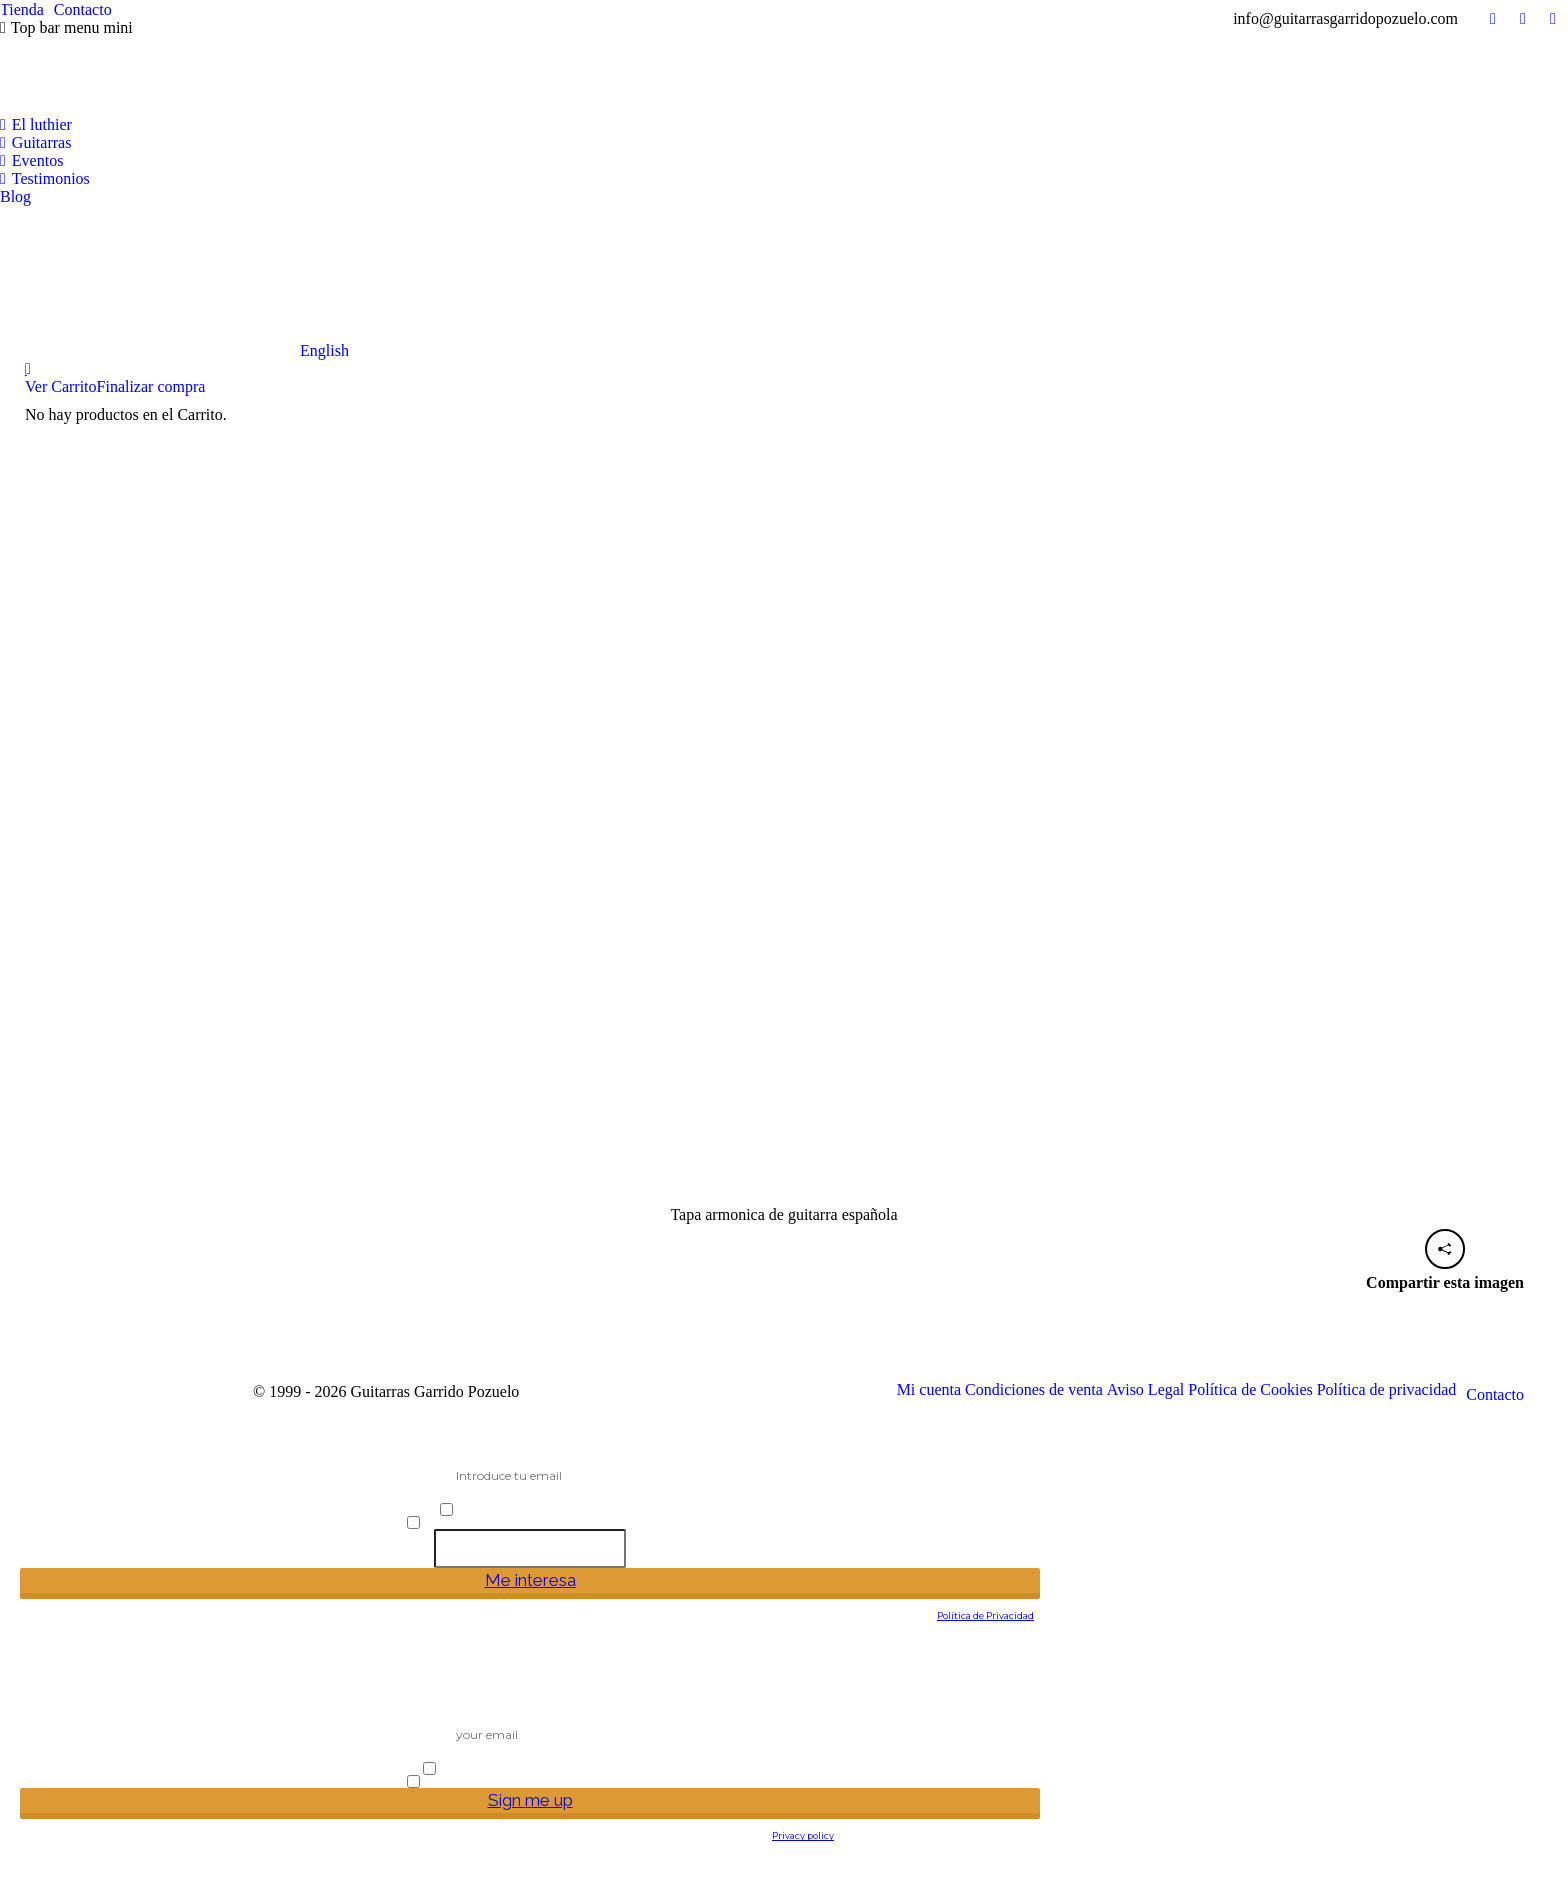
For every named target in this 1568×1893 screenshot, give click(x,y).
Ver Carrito (61, 386)
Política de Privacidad (985, 1615)
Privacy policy (803, 1835)
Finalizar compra (151, 386)
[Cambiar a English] (174, 283)
